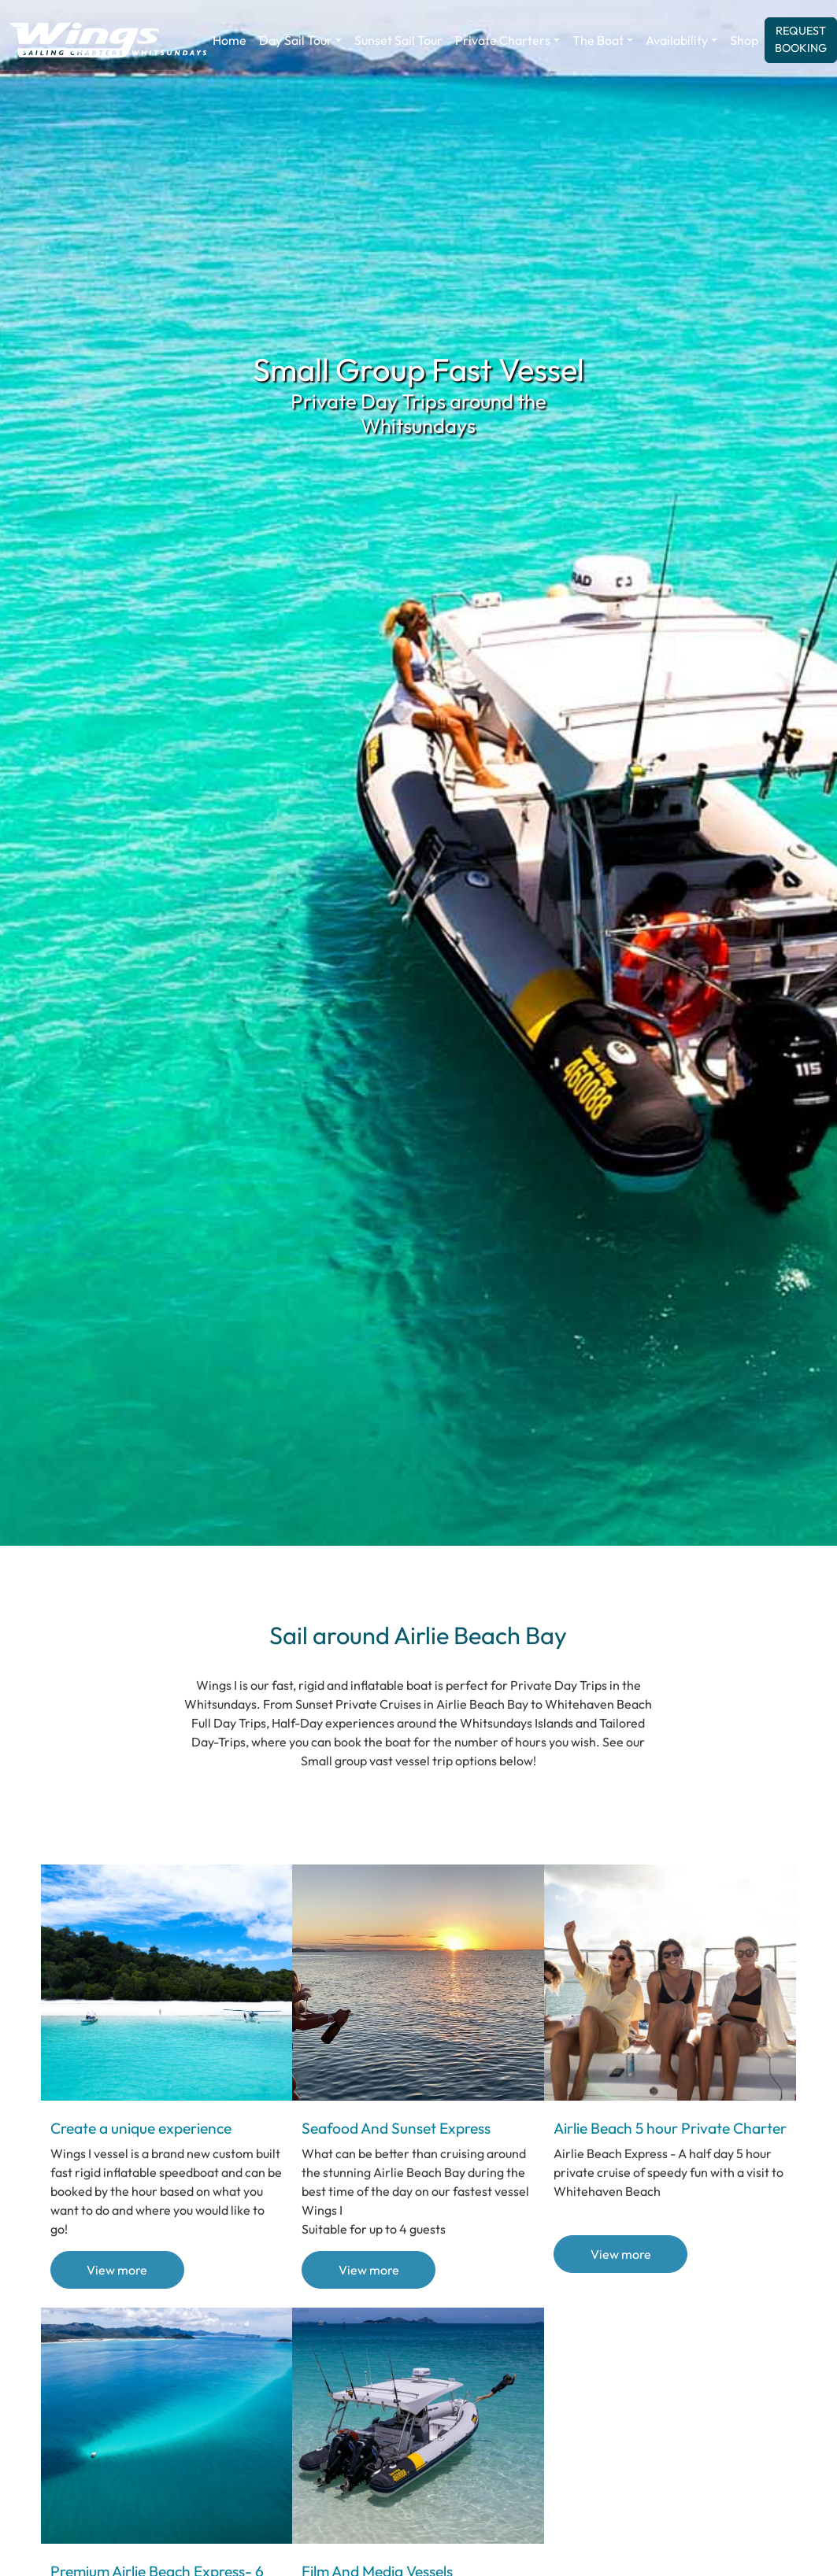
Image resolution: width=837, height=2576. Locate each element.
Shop (744, 40)
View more (117, 2270)
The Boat (598, 40)
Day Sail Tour (295, 40)
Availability (677, 40)
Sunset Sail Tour (398, 40)
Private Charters (502, 40)
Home (229, 40)
